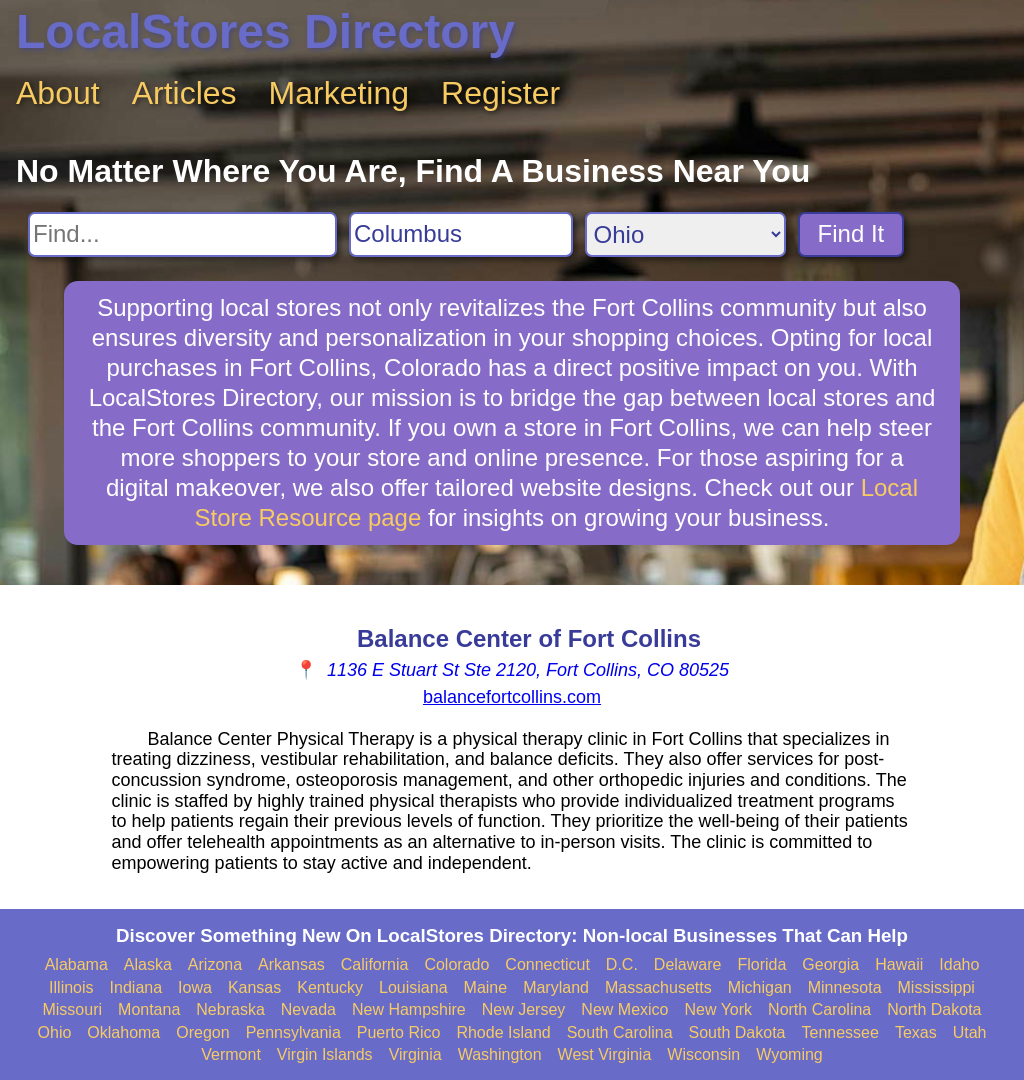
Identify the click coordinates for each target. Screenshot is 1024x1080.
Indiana (136, 987)
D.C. (622, 964)
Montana (149, 1009)
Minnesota (845, 987)
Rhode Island (503, 1032)
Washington (500, 1054)
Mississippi (936, 987)
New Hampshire (409, 1009)
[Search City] (461, 234)
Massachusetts (658, 987)
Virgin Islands (325, 1054)
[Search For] (182, 234)
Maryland (556, 987)
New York (718, 1009)
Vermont (231, 1054)
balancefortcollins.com (512, 697)
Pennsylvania (293, 1032)
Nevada (308, 1009)
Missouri (72, 1009)
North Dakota (934, 1009)
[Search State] (685, 234)
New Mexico (624, 1009)
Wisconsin (703, 1054)
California (375, 964)
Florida (761, 964)
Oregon (202, 1032)
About (58, 93)
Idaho (959, 964)
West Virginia (605, 1054)
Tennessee (839, 1032)
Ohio (55, 1032)
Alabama (76, 964)
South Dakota (737, 1032)
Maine (486, 987)
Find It (851, 233)
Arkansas (291, 964)
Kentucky (330, 987)
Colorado (456, 964)
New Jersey (524, 1009)
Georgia (830, 964)
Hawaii (899, 964)
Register (500, 93)
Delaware (688, 964)
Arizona (215, 964)
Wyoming (789, 1054)
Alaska (148, 964)
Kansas (254, 987)
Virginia (415, 1054)
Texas (916, 1032)
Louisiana (413, 987)
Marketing (339, 93)
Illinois (71, 987)
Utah (970, 1032)
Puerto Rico (399, 1032)
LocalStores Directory (265, 31)
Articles (184, 93)
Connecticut (547, 964)
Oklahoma (123, 1032)
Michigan (760, 987)
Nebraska (230, 1009)
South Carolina (620, 1032)
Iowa (195, 987)
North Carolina (819, 1009)
